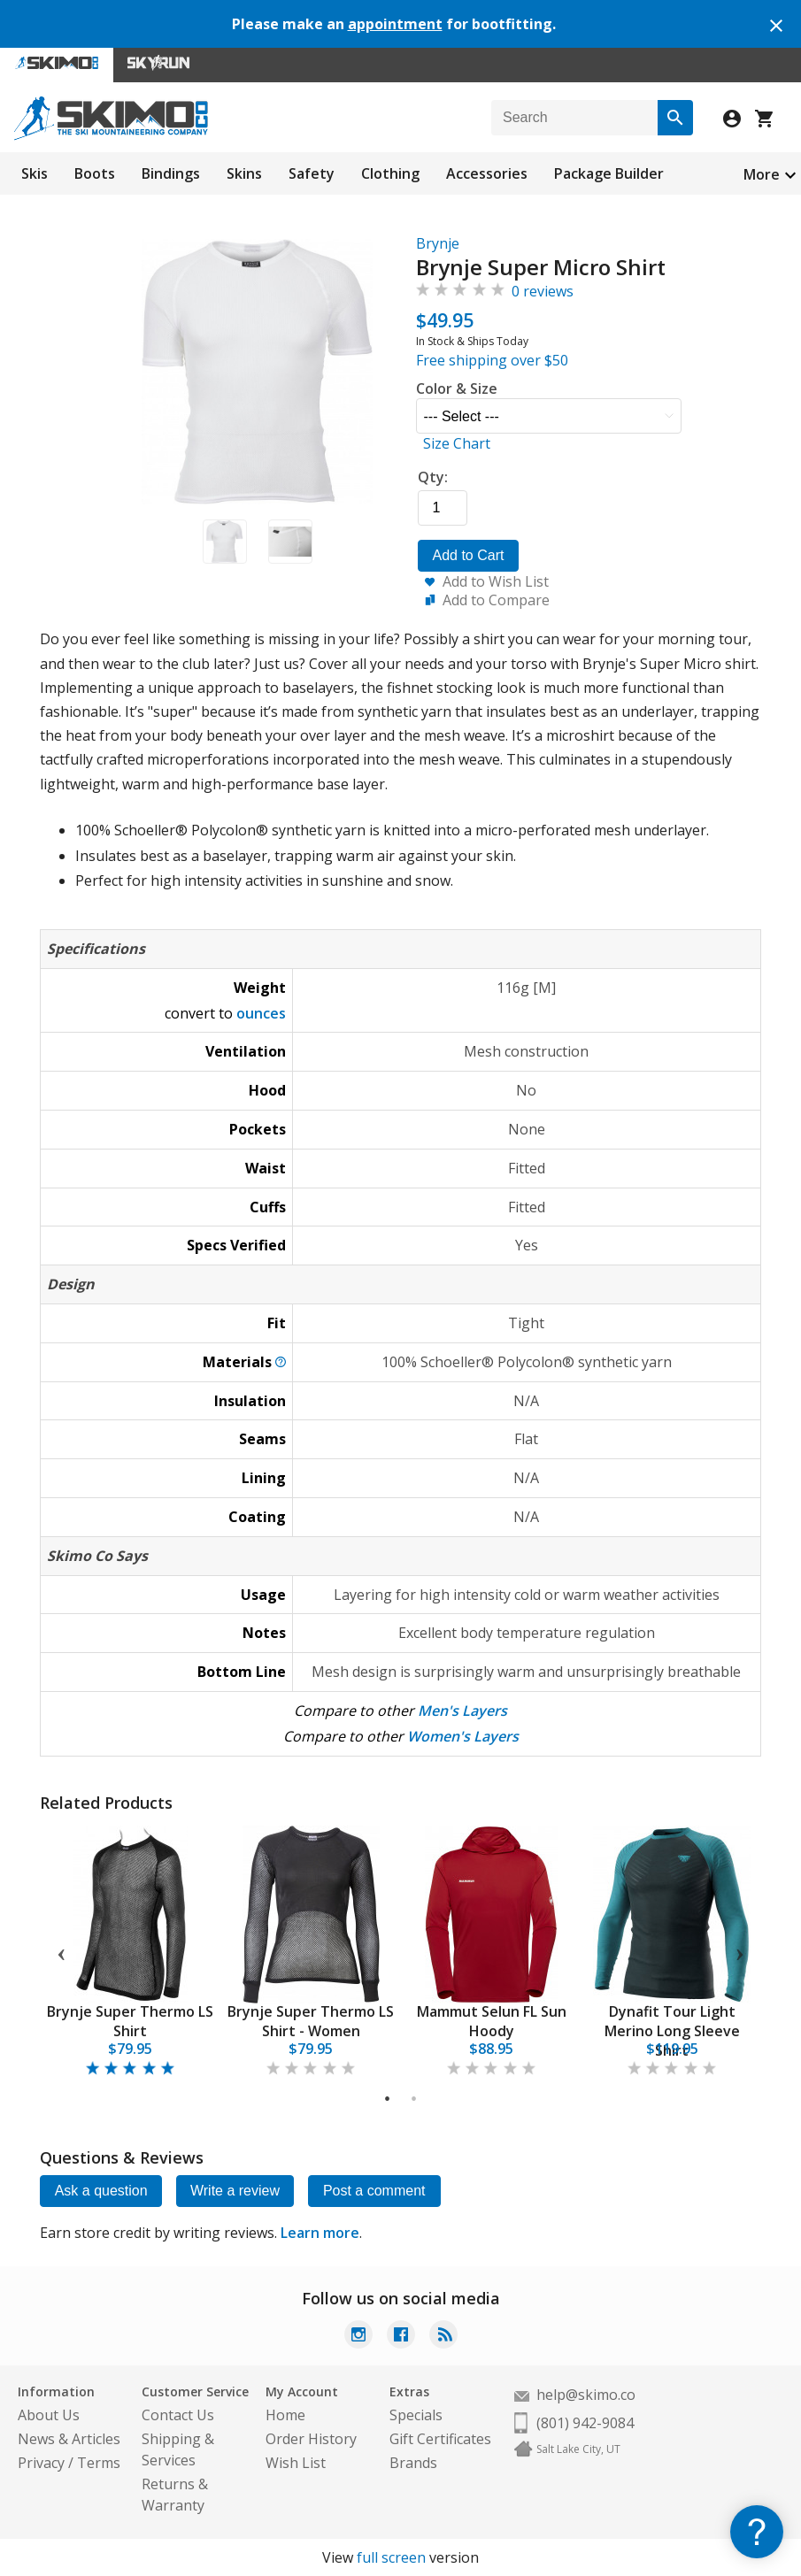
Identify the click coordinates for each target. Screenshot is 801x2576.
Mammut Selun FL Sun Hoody (491, 2021)
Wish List (296, 2462)
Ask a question (101, 2190)
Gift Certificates (440, 2439)
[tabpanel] (130, 1951)
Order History (311, 2439)
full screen (391, 2557)
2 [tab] (415, 2099)
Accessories (487, 173)
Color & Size (456, 388)
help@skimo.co (585, 2394)
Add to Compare (496, 600)
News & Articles (69, 2439)
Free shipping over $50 (492, 360)
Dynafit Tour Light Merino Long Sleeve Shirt (672, 2031)
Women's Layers (463, 1736)
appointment (395, 24)
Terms (98, 2462)
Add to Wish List (496, 581)
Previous (61, 1951)
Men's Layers (462, 1710)
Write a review (236, 2190)
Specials (416, 2415)
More (761, 174)
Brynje (437, 243)
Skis (34, 173)
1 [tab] (388, 2099)
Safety (312, 173)
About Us (49, 2415)
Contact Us (178, 2415)
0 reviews (543, 291)
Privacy (41, 2462)
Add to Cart (468, 555)
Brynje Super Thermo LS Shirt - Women (310, 2021)
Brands (413, 2462)
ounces (261, 1013)
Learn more (320, 2232)
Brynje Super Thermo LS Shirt (130, 2021)
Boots (94, 173)
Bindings (171, 173)
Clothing (390, 173)
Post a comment (377, 2190)
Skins (244, 173)
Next (740, 1951)
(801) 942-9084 (585, 2423)
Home (285, 2415)
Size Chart (456, 443)
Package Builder (609, 173)
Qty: (433, 477)
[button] (224, 541)
